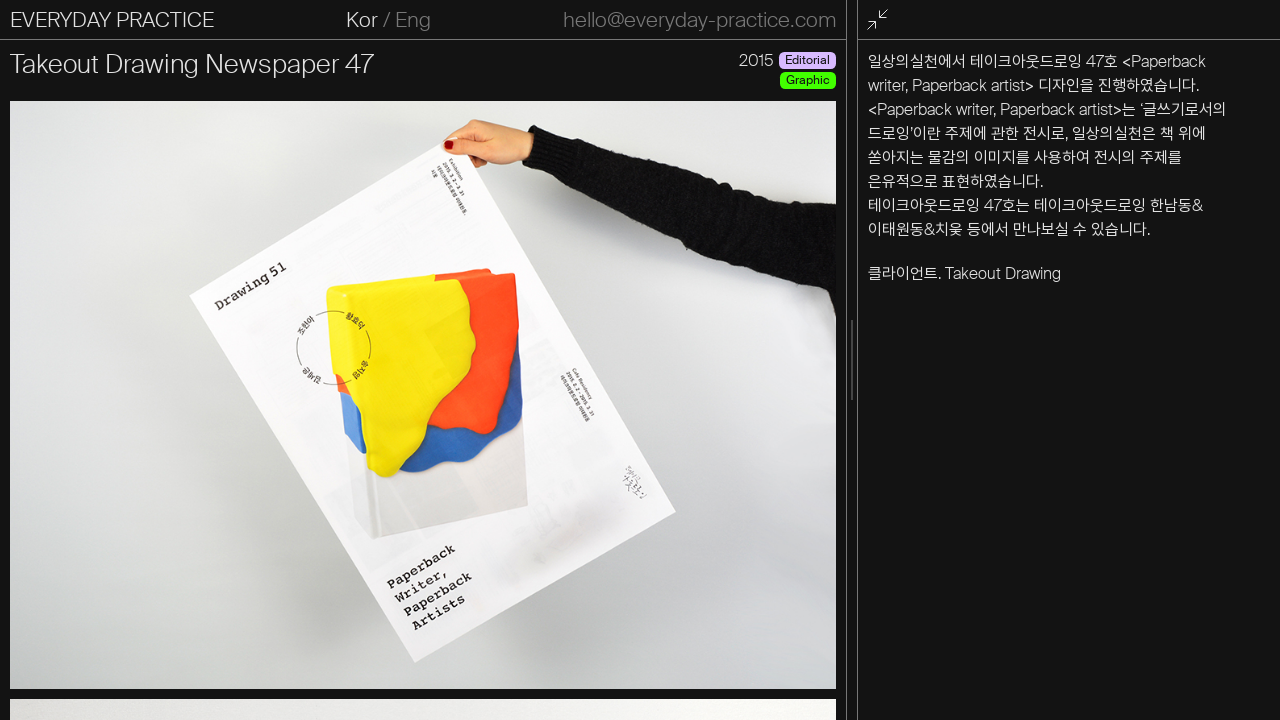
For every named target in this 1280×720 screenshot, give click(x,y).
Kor (362, 20)
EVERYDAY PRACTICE (112, 20)
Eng (413, 20)
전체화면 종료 (881, 20)
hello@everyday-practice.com (699, 20)
